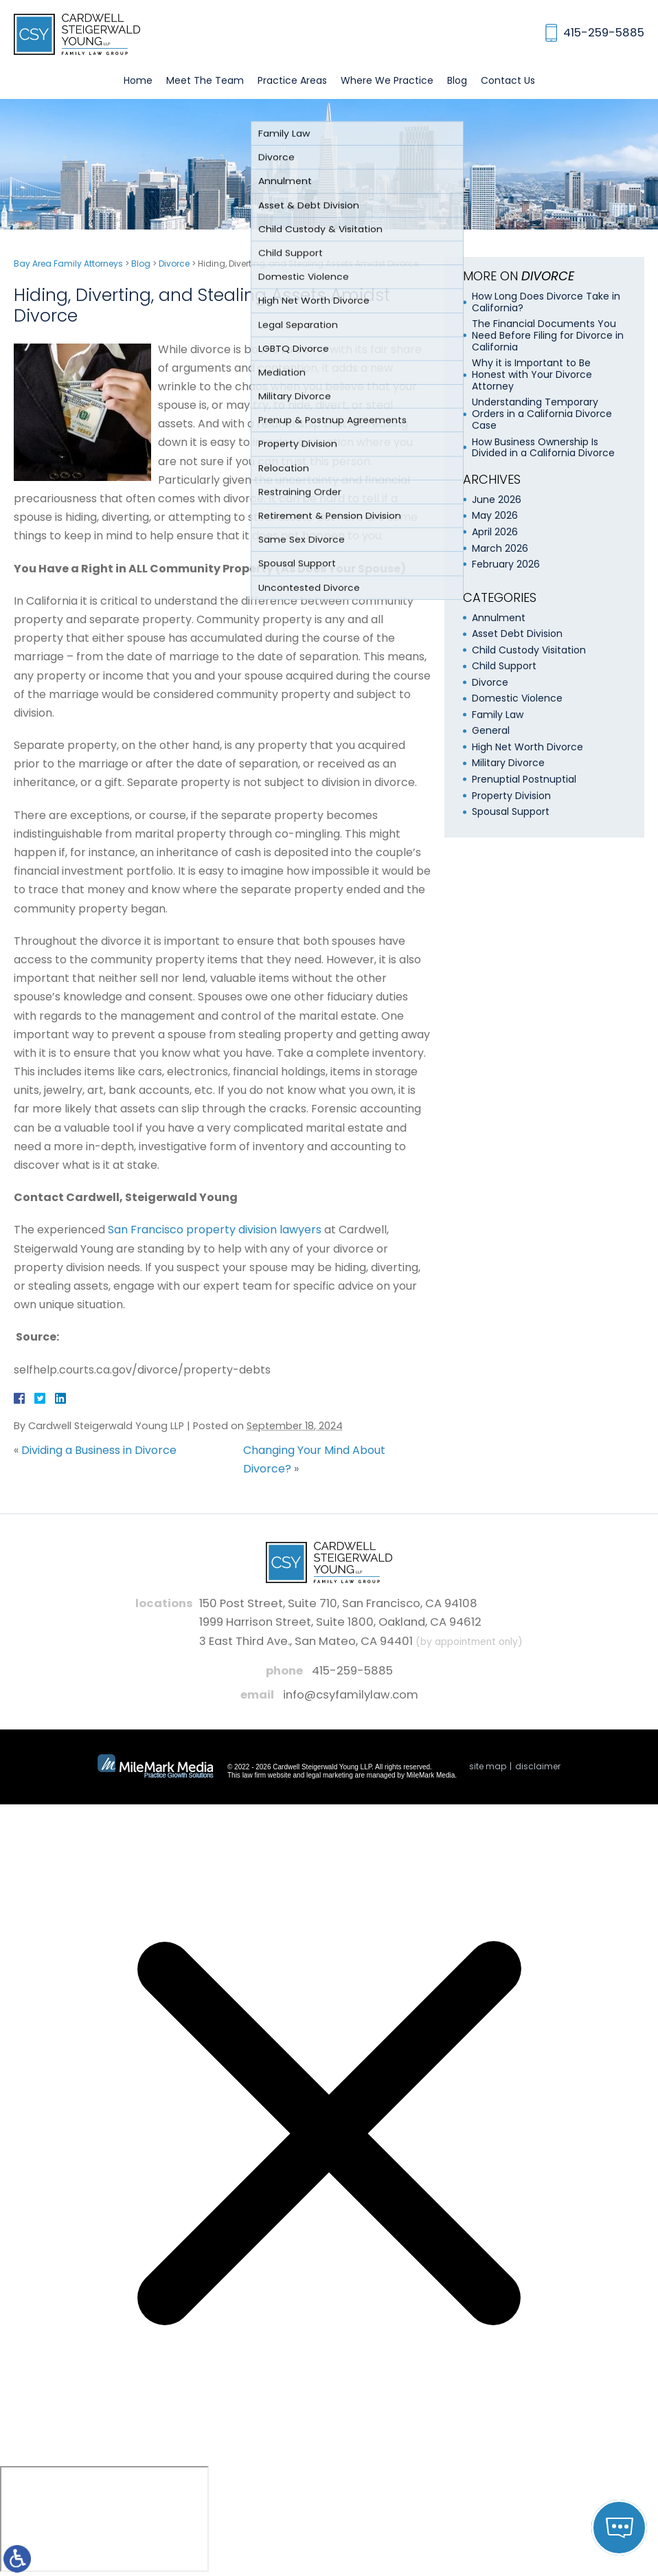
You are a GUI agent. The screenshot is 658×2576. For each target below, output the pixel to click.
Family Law (497, 714)
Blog (457, 80)
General (491, 730)
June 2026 (496, 499)
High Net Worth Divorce (527, 747)
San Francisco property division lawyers (214, 1229)
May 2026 (495, 515)
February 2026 (506, 564)
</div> (104, 2519)
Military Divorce (508, 763)
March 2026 (500, 548)
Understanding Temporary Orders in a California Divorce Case (542, 413)
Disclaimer (537, 1766)
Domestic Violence (517, 698)
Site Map (487, 1766)
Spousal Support (510, 811)
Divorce (174, 263)
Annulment (498, 618)
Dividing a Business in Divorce (99, 1450)
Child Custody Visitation (529, 650)
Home (138, 80)
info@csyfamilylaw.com (350, 1695)
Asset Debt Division (517, 633)
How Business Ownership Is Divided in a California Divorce (543, 447)
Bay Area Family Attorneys (68, 263)
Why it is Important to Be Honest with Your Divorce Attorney (532, 374)
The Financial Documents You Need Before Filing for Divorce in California (548, 335)
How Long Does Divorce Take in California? (546, 302)
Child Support (504, 666)
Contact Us (508, 80)
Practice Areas (292, 80)
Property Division (511, 796)
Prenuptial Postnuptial (524, 779)
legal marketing (329, 1775)
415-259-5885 (352, 1671)
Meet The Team (205, 80)
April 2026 (495, 532)
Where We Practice (387, 80)
